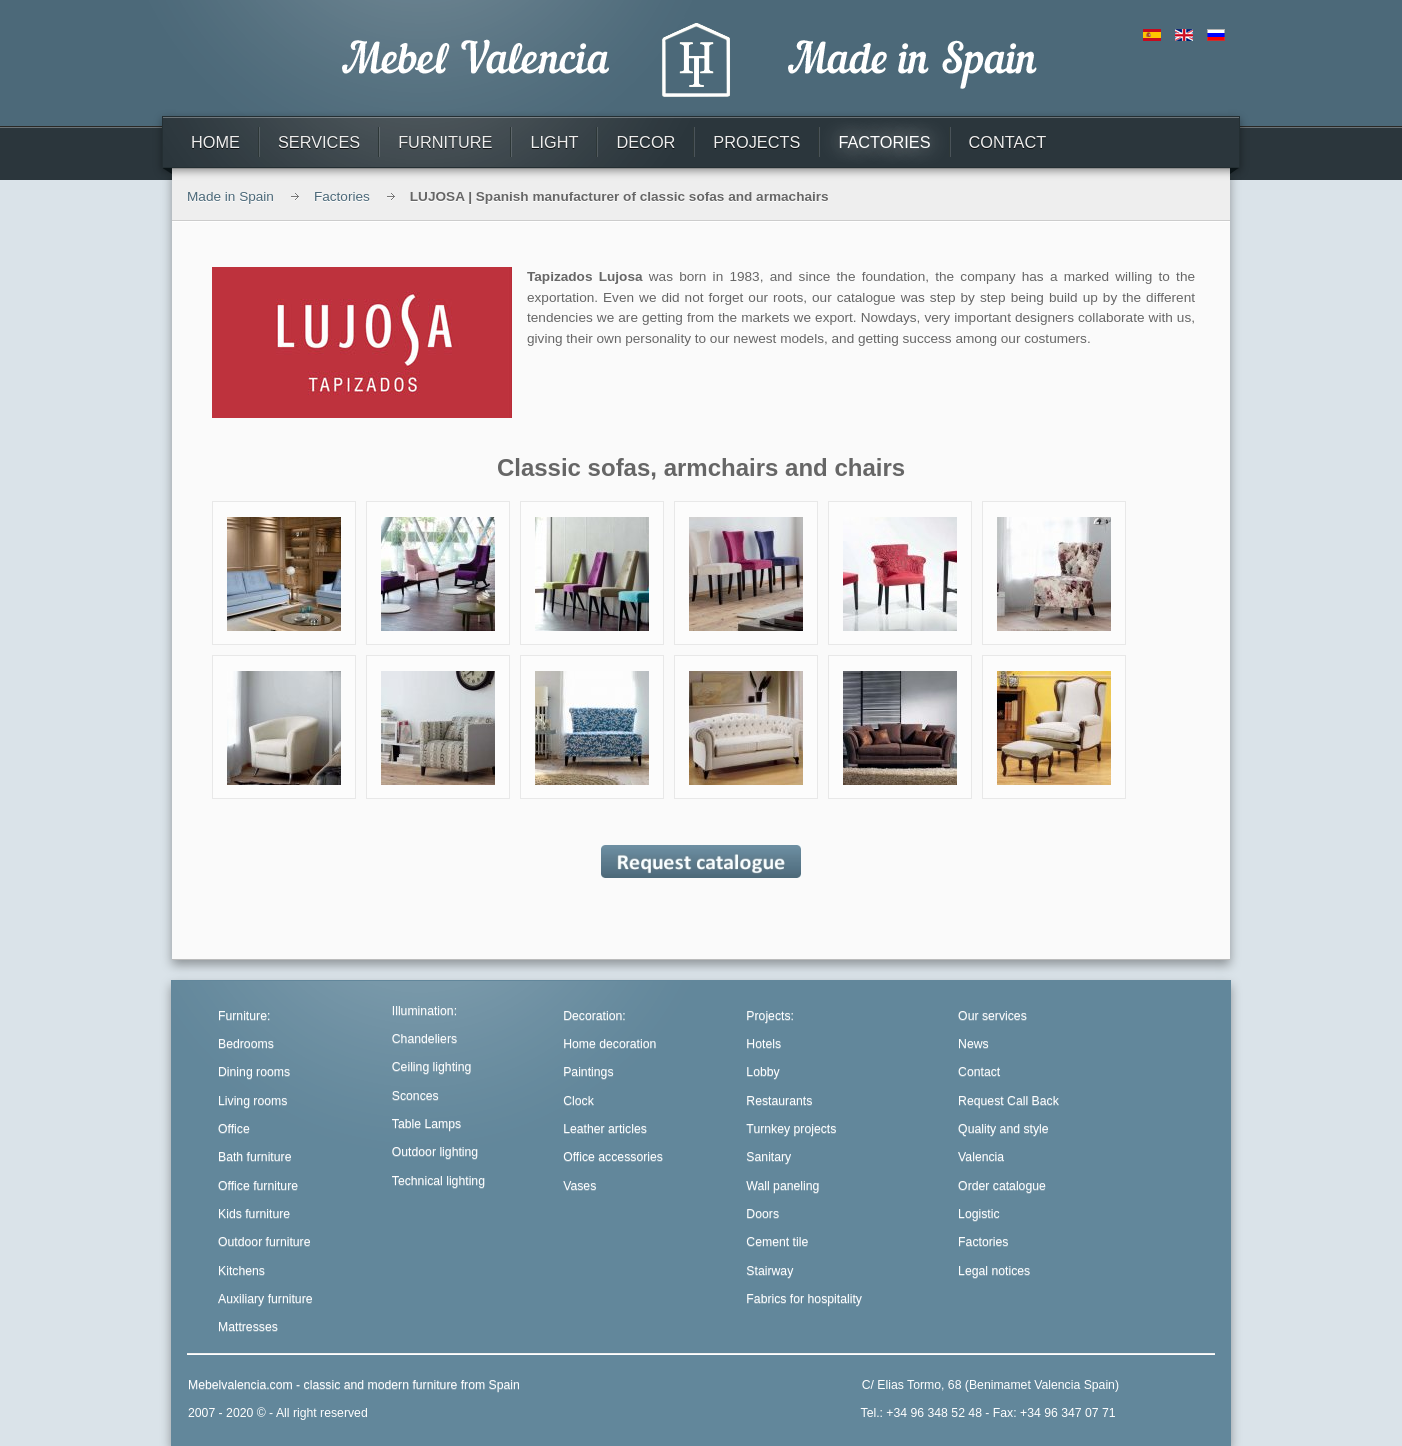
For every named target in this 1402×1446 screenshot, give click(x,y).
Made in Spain (230, 196)
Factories (342, 196)
